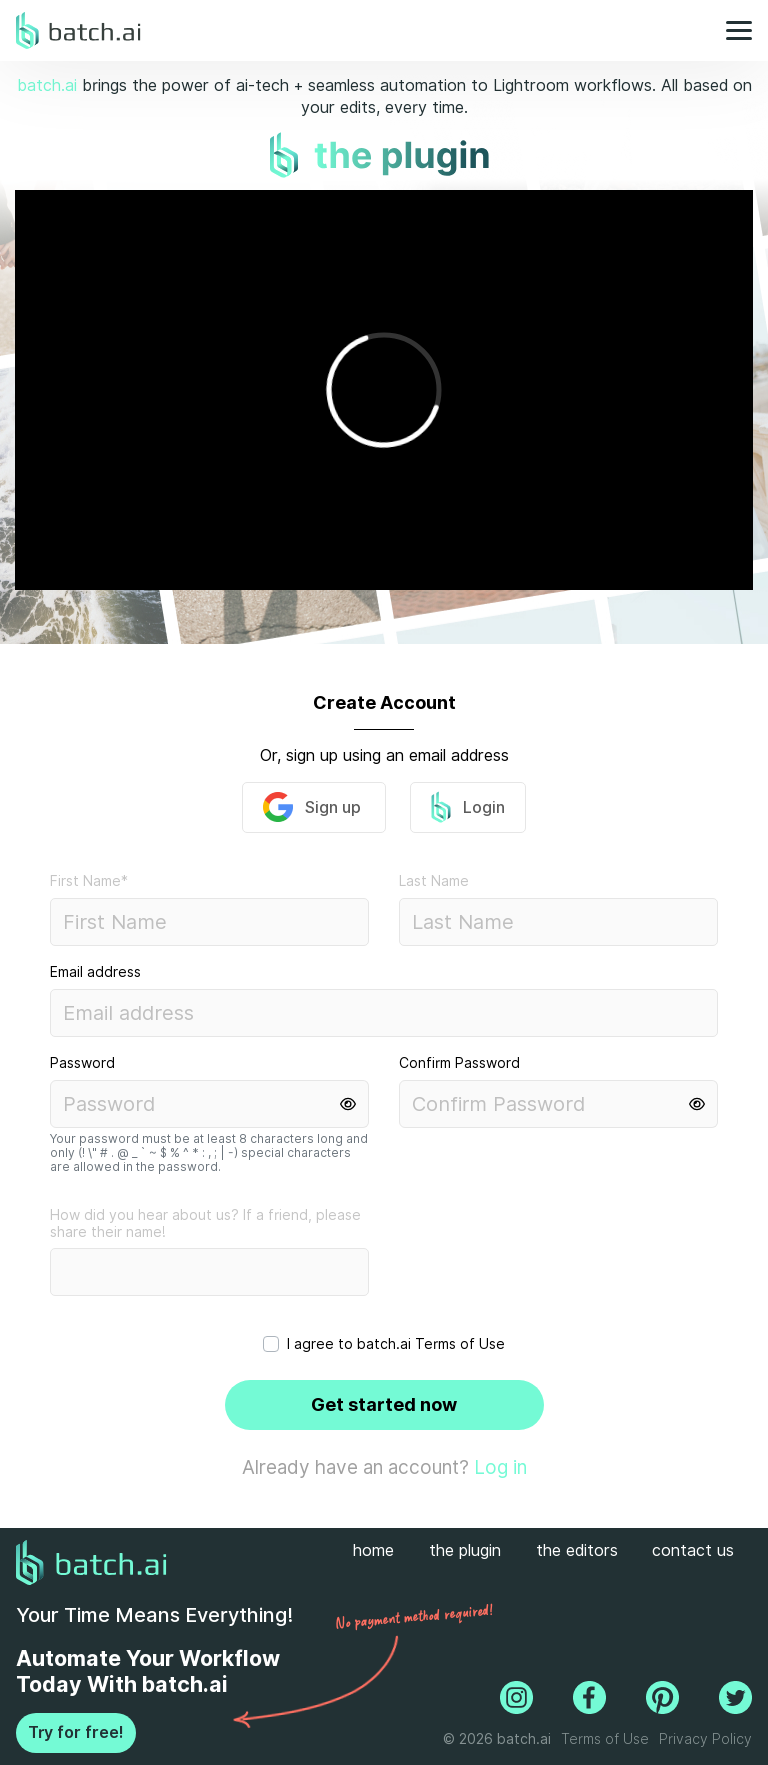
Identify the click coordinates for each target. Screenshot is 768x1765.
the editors (577, 1550)
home (373, 1550)
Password (82, 1063)
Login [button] (468, 807)
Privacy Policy (705, 1739)
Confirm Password (459, 1063)
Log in (500, 1467)
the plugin (465, 1550)
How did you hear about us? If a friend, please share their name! (205, 1223)
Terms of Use (460, 1344)
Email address (95, 972)
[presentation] (516, 1269)
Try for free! (76, 1732)
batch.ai (47, 85)
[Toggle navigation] (733, 30)
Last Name (434, 881)
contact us (693, 1550)
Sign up (314, 807)
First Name (89, 881)
